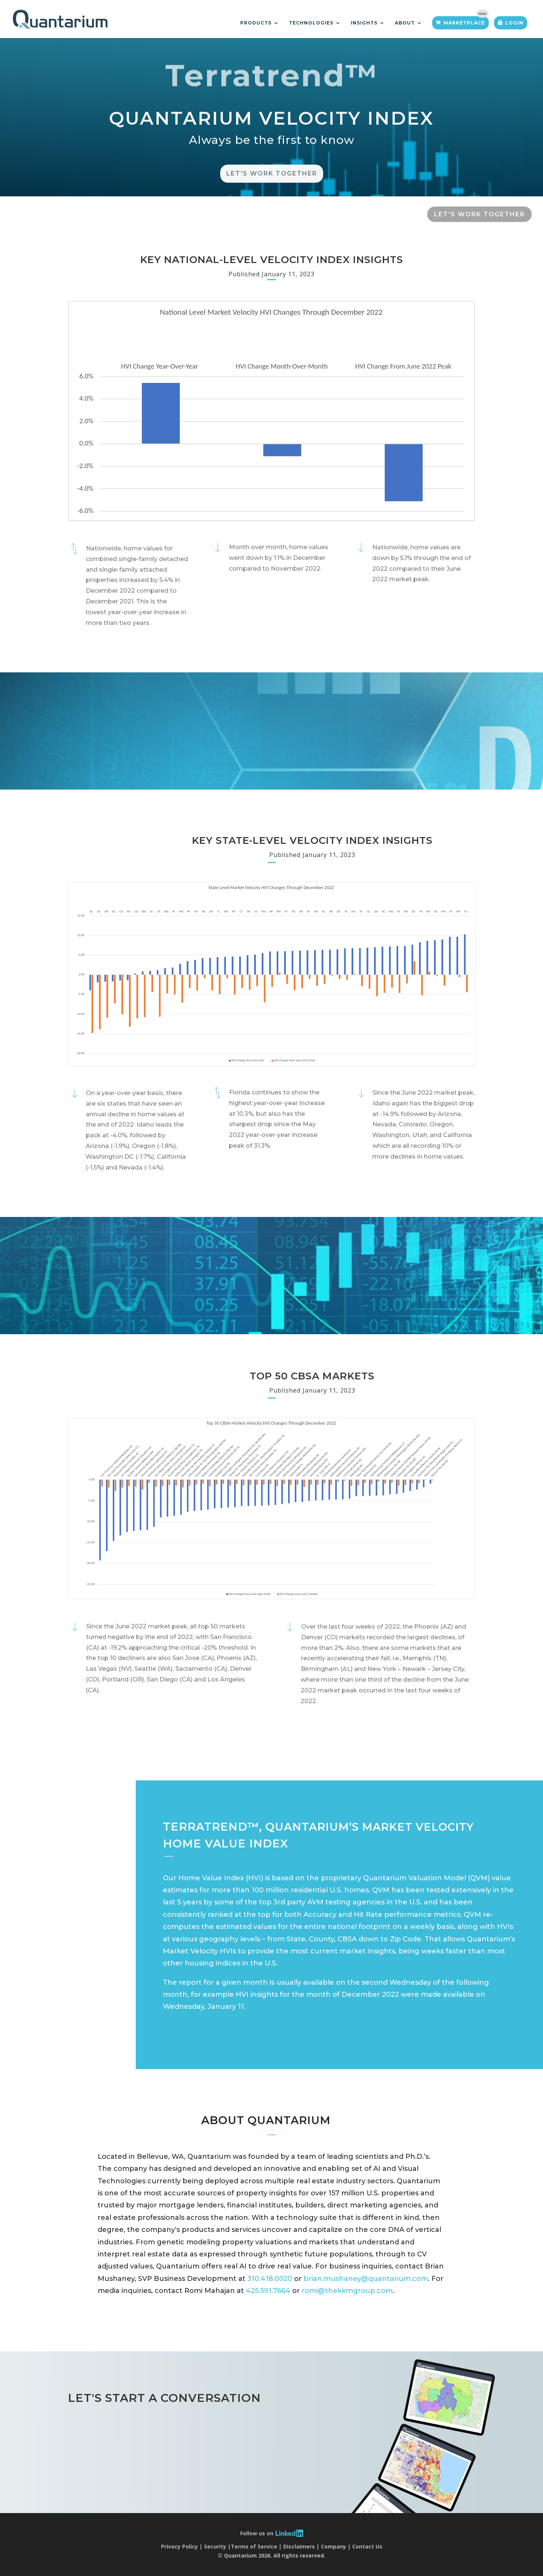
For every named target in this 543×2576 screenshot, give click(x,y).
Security (215, 2546)
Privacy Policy (179, 2546)
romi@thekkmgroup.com (347, 2291)
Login (514, 23)
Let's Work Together (271, 187)
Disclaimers (299, 2546)
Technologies (311, 23)
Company (333, 2546)
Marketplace (464, 23)
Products (256, 23)
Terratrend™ (271, 90)
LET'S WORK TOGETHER (479, 214)
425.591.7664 (268, 2291)
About (405, 23)
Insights (364, 23)
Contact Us (367, 2546)
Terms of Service (254, 2546)
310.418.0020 (269, 2278)
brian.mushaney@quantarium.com (366, 2278)
